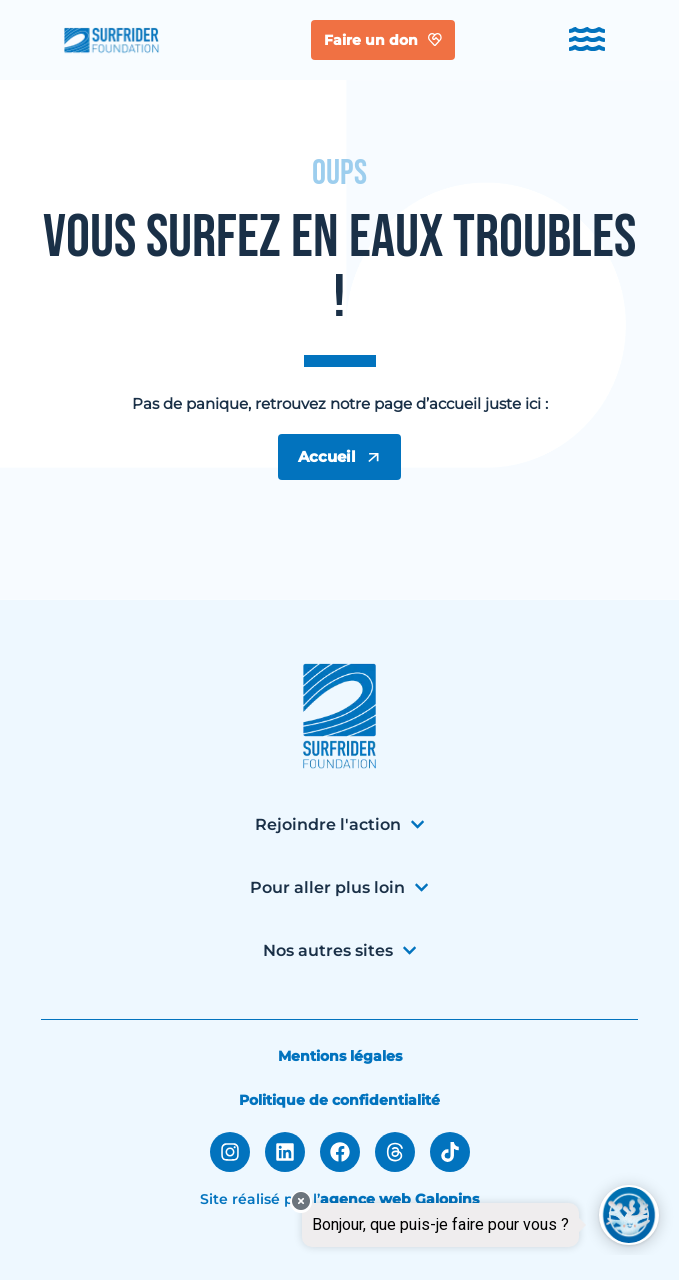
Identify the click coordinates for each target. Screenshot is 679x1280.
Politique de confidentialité (339, 1100)
